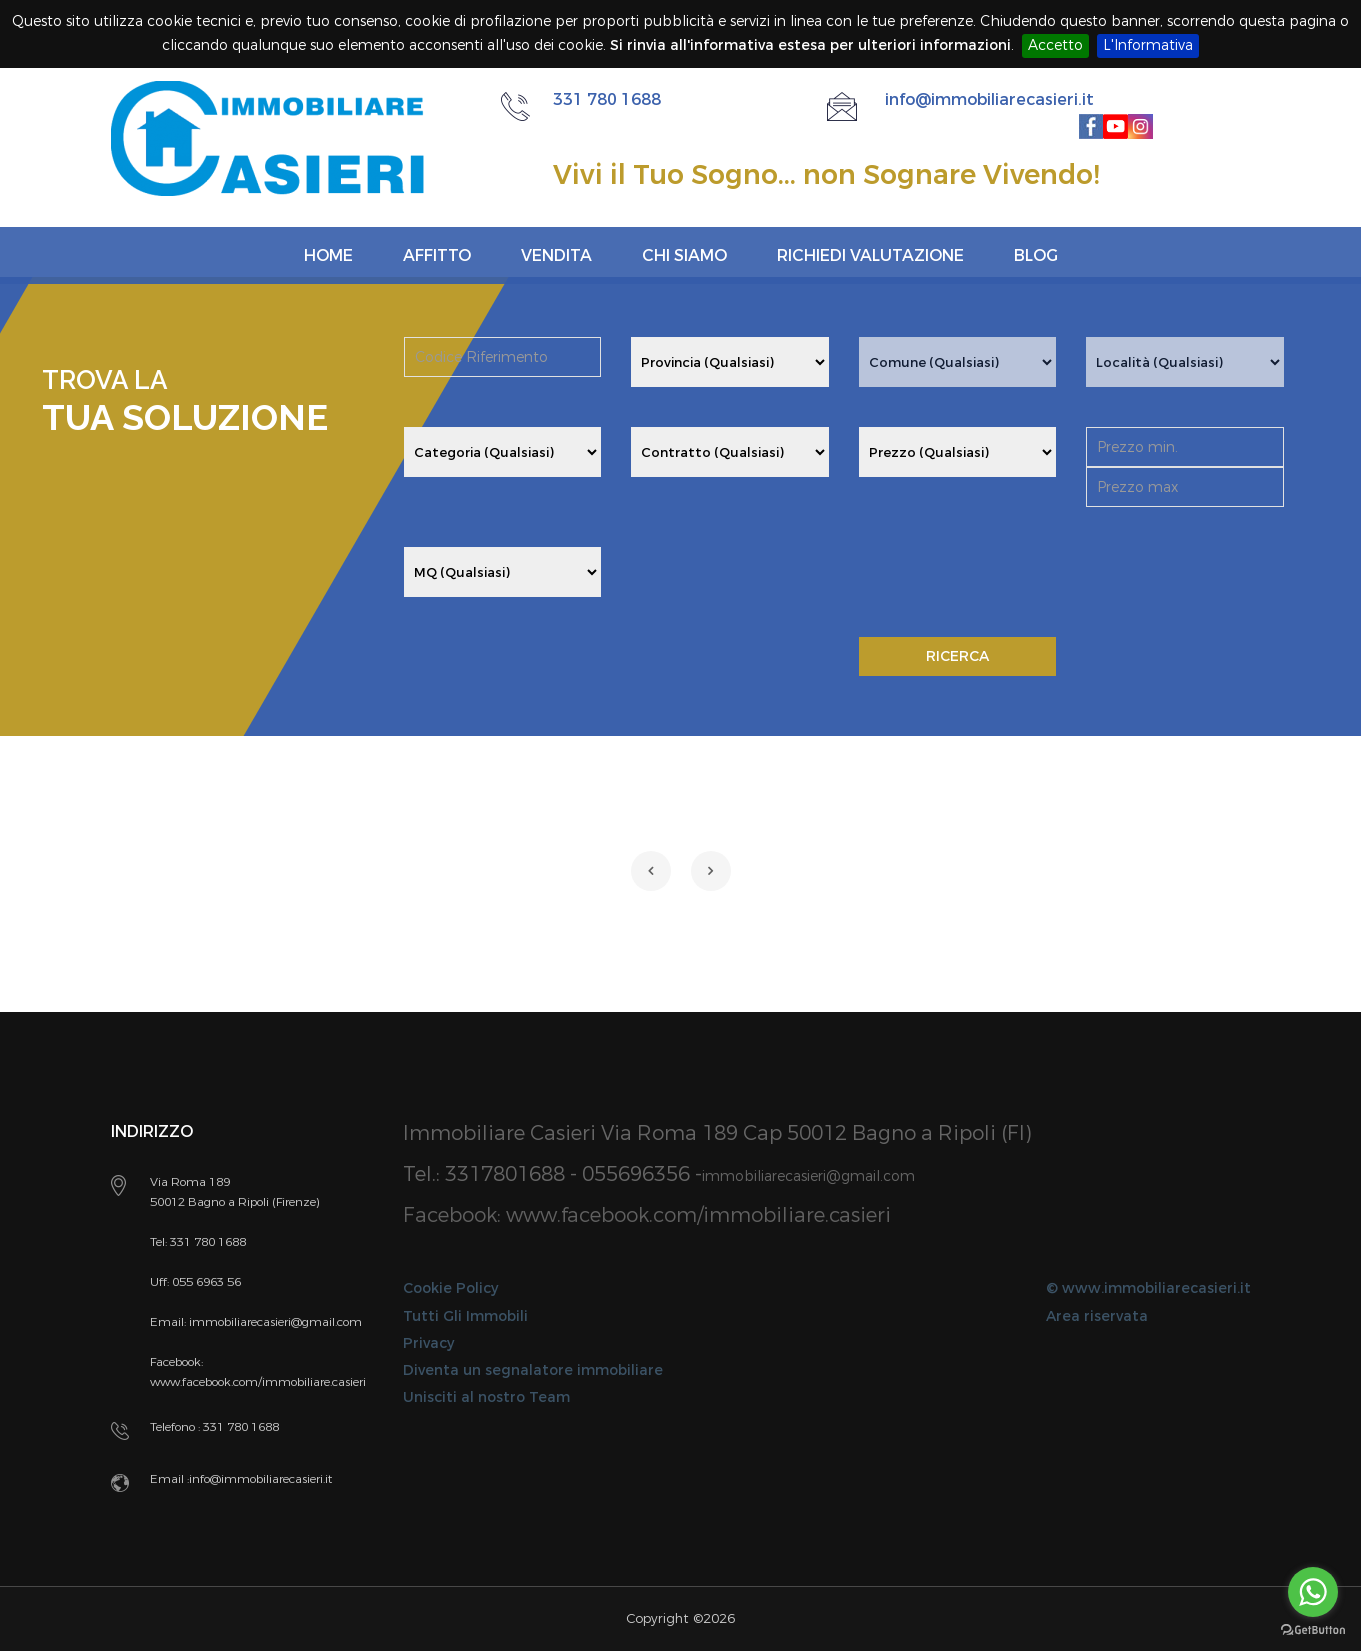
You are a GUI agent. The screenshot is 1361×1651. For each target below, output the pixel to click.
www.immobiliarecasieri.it (1156, 1288)
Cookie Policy (450, 1288)
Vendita (556, 255)
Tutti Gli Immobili (465, 1316)
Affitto (437, 255)
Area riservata (1097, 1316)
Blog (1036, 255)
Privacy (428, 1343)
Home (328, 255)
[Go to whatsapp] (1313, 1592)
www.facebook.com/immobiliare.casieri (698, 1215)
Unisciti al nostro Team (486, 1397)
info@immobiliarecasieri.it (989, 99)
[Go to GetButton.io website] (1313, 1630)
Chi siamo (684, 255)
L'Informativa (1148, 45)
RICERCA (957, 656)
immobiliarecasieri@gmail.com (808, 1176)
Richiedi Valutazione (870, 255)
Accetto (1055, 45)
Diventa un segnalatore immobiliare (533, 1370)
